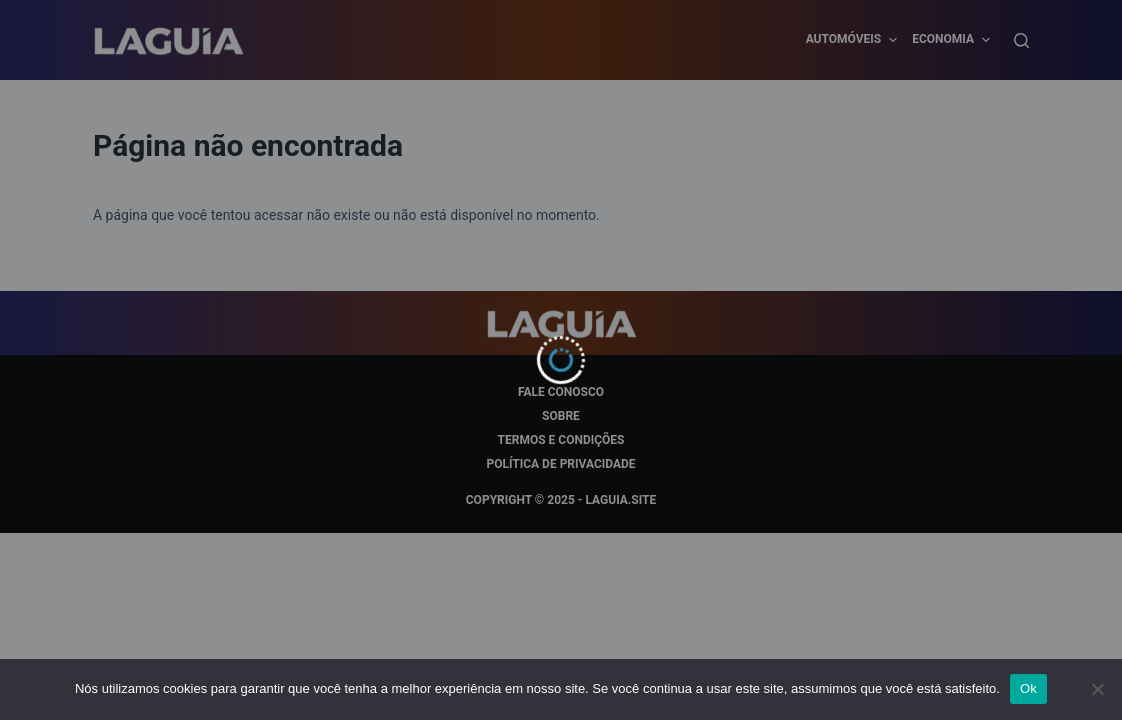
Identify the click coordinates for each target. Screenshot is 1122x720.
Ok (1028, 688)
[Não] (1097, 689)
